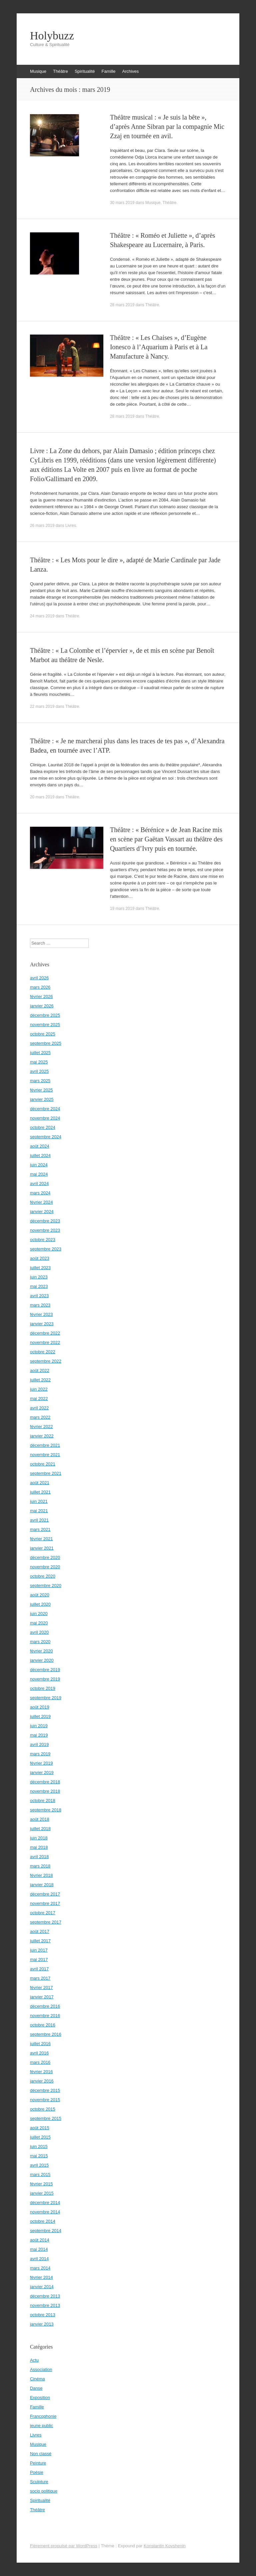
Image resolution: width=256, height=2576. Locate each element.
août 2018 (39, 1819)
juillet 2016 (40, 2043)
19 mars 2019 (122, 908)
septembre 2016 (45, 2034)
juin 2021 (39, 1501)
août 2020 (39, 1594)
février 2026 (41, 996)
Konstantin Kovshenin (165, 2545)
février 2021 (41, 1538)
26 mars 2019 (42, 525)
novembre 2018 (45, 1791)
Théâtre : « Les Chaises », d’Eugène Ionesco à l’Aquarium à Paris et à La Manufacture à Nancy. (159, 347)
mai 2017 (39, 1959)
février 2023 (41, 1314)
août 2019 (39, 1707)
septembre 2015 (45, 2118)
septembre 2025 (45, 1043)
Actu (34, 2360)
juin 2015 (39, 2146)
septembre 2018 (45, 1809)
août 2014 (39, 2239)
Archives (130, 71)
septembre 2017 (45, 1922)
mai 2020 (39, 1622)
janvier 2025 (42, 1099)
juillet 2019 (40, 1716)
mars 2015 (40, 2174)
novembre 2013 (45, 2305)
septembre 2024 (45, 1136)
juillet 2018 (40, 1828)
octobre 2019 (42, 1688)
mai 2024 (39, 1174)
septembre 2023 (45, 1248)
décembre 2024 (45, 1108)
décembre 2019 (45, 1669)
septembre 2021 (45, 1473)
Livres (70, 525)
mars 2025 (40, 1080)
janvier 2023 (42, 1323)
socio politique (43, 2491)
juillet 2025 (40, 1052)
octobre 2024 (42, 1127)
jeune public (41, 2425)
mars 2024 (40, 1192)
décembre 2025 (45, 1015)
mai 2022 (39, 1398)
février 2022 (41, 1426)
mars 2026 (40, 987)
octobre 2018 (42, 1800)
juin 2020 (39, 1613)
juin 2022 (39, 1389)
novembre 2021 (45, 1454)
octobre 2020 (42, 1576)
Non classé (40, 2453)
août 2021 (39, 1482)
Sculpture (39, 2481)
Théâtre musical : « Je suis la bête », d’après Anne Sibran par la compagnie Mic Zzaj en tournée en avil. (167, 127)
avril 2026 (39, 977)
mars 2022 (40, 1417)
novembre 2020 (45, 1566)
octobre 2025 (42, 1033)
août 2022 (39, 1370)
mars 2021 (40, 1529)
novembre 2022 (45, 1342)
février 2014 (41, 2277)
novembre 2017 (45, 1903)
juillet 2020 (40, 1604)
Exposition (40, 2397)
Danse (36, 2388)
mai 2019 (39, 1735)
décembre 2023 (45, 1220)
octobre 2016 (42, 2024)
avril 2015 (39, 2165)
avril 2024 (39, 1183)
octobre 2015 (42, 2109)
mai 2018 (39, 1847)
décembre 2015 (45, 2090)
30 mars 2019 (122, 202)
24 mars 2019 (42, 616)
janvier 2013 (42, 2324)
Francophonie (43, 2416)
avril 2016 (39, 2052)
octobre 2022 (42, 1351)
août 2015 (39, 2127)
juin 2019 (39, 1725)
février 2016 (41, 2071)
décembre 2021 (45, 1445)
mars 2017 (40, 1978)
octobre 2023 (42, 1239)
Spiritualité (85, 71)
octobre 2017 (42, 1912)
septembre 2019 (45, 1697)
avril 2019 (39, 1744)
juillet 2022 (40, 1379)
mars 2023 (40, 1305)
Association (41, 2369)
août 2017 (39, 1931)
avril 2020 (39, 1632)
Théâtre (60, 71)
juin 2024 (39, 1164)
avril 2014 (39, 2258)
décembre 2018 (45, 1781)
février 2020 (41, 1650)
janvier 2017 (42, 1996)
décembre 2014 (45, 2202)
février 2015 (41, 2183)
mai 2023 (39, 1286)
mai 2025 (39, 1061)
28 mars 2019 (122, 305)
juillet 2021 (40, 1492)
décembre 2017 (45, 1894)
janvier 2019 (42, 1772)
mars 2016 (40, 2062)
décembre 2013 (45, 2296)
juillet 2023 (40, 1267)
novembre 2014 (45, 2211)
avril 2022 (39, 1407)
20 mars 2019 (42, 797)
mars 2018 (40, 1865)
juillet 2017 (40, 1940)
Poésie (36, 2472)
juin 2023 (39, 1276)
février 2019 (41, 1763)
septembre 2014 (45, 2230)
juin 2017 (39, 1950)
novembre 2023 (45, 1230)
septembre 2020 (45, 1585)
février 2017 (41, 1987)
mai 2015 (39, 2155)
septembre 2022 (45, 1361)
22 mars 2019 (42, 706)
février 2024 (41, 1202)
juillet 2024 (40, 1155)
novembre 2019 (45, 1678)
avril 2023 (39, 1295)
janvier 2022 (42, 1435)
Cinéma (37, 2378)
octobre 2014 (42, 2221)
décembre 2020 (45, 1557)
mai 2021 (39, 1510)
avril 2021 (39, 1520)
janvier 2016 (42, 2081)
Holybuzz (52, 35)
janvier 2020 (42, 1660)
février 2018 (41, 1875)
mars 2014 (40, 2267)
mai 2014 (39, 2249)
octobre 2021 (42, 1463)
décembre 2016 (45, 2006)
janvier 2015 (42, 2193)
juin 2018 (39, 1837)
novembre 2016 (45, 2015)
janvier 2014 (42, 2286)
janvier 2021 (42, 1548)
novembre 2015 (45, 2099)
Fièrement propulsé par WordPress (63, 2545)
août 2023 (39, 1258)
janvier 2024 (42, 1211)
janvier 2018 (42, 1884)
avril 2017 (39, 1968)
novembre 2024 (45, 1118)
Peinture (38, 2462)
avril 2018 (39, 1856)
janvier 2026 (42, 1005)
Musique (38, 71)
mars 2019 (40, 1753)
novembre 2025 (45, 1024)
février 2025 (41, 1090)
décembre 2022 (45, 1333)
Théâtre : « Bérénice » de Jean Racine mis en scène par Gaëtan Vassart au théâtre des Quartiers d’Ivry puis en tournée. (166, 839)
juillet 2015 (40, 2137)
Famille (109, 71)
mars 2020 (40, 1641)
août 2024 (39, 1146)
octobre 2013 (42, 2314)
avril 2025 (39, 1071)
